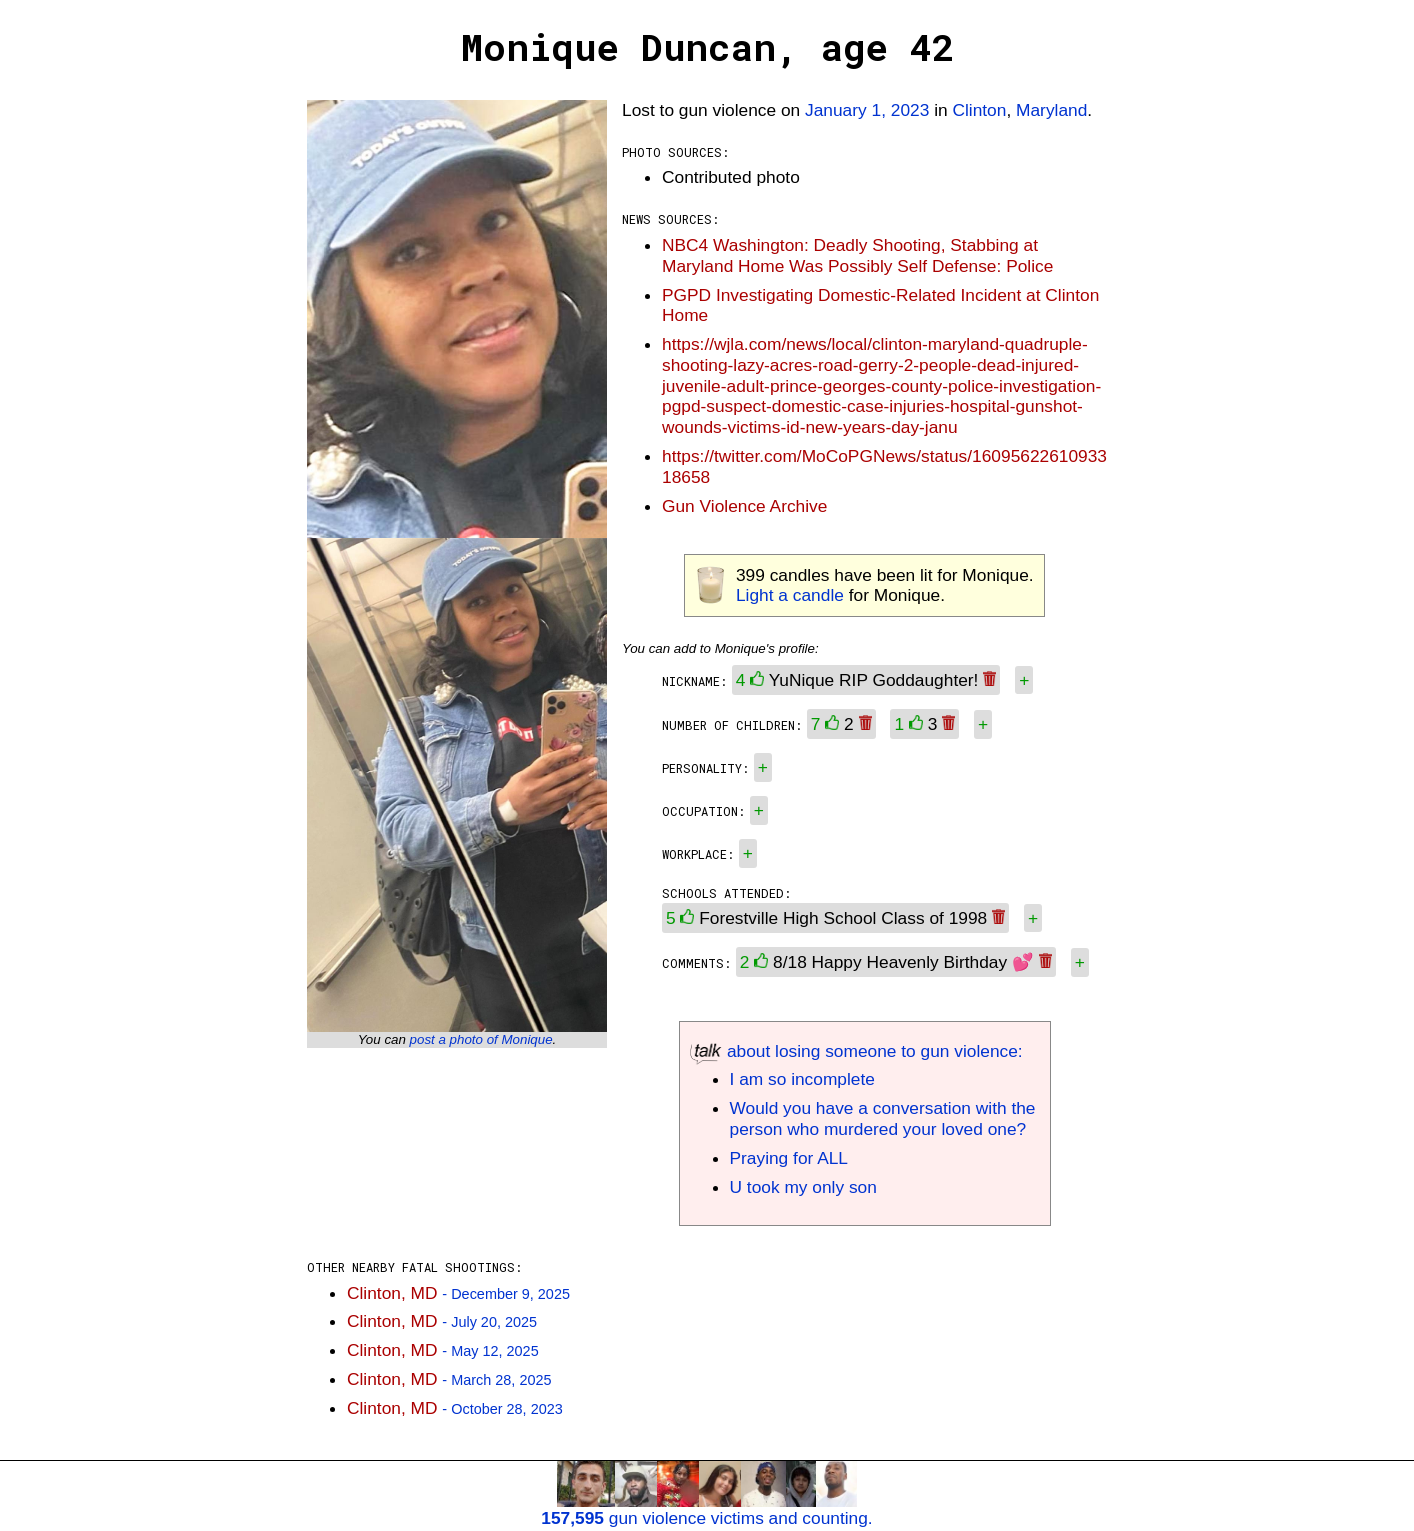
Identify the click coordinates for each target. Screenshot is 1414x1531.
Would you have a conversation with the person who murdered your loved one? (883, 1118)
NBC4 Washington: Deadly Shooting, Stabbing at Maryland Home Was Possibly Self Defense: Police (857, 255)
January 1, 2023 (867, 110)
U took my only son (803, 1187)
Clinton (979, 110)
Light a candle (790, 595)
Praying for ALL (789, 1158)
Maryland (1051, 110)
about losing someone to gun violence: (856, 1051)
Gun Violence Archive (744, 506)
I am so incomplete (802, 1079)
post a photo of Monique (481, 1039)
